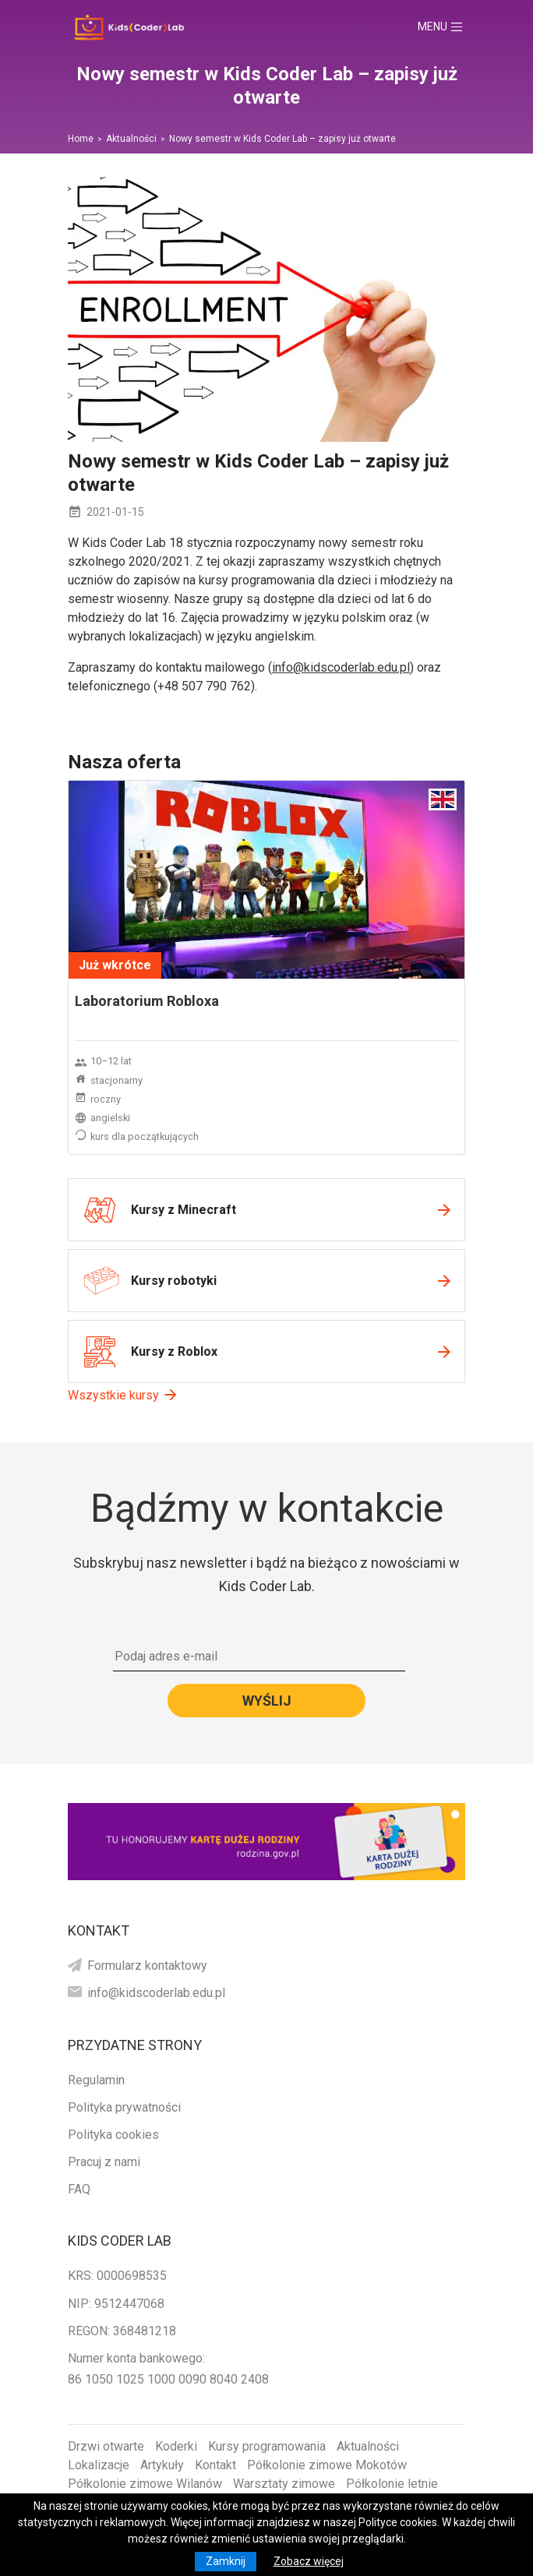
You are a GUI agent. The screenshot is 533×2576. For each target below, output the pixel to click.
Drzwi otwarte (106, 2446)
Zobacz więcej (309, 2561)
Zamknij (225, 2561)
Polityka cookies (113, 2134)
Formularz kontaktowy (147, 1965)
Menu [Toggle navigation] (447, 27)
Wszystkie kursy (113, 1395)
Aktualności (368, 2446)
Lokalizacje (98, 2465)
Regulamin (96, 2080)
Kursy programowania (267, 2446)
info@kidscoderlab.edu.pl (341, 667)
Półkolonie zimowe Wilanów (145, 2483)
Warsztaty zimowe (284, 2483)
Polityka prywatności (124, 2107)
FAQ (79, 2189)
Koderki (176, 2446)
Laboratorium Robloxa (147, 1001)
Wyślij (266, 1700)
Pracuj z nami (104, 2161)
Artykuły (162, 2465)
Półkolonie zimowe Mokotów (327, 2465)
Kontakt (215, 2465)
